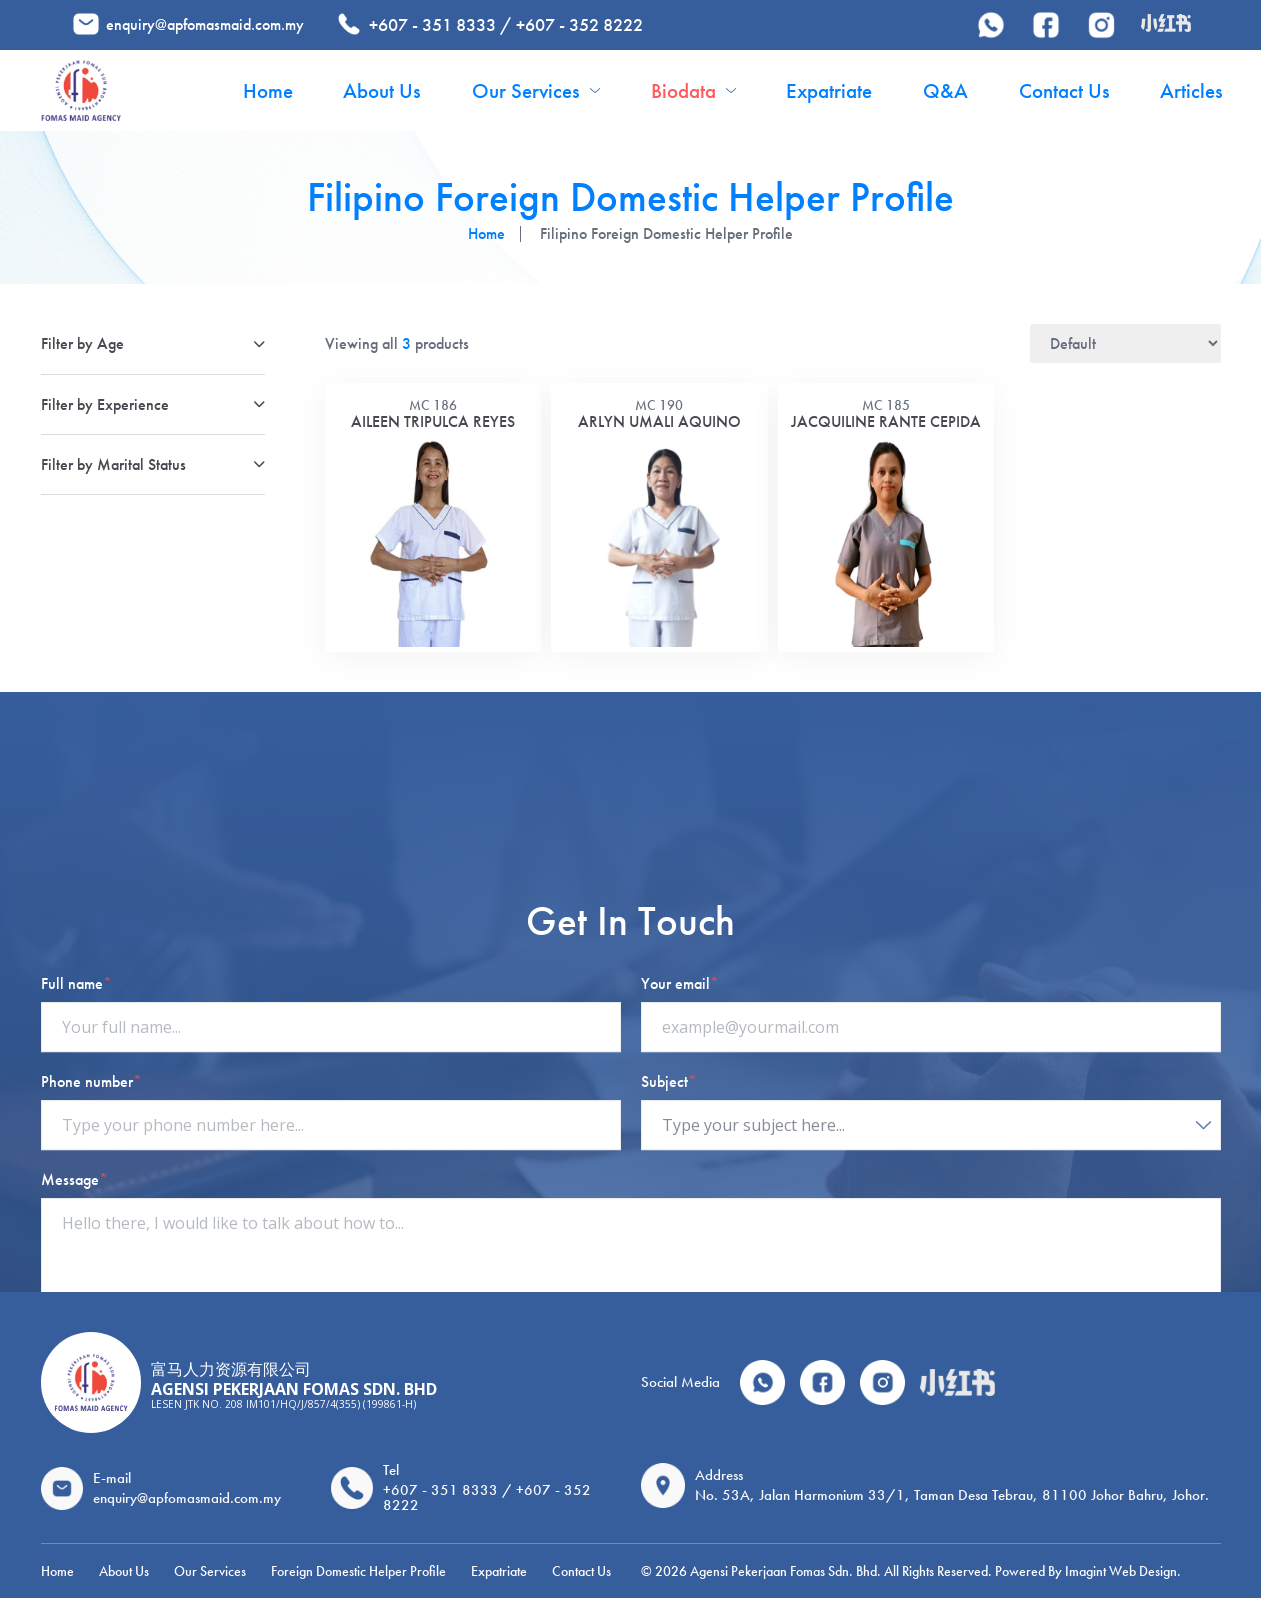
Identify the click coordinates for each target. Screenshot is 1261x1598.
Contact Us (1064, 91)
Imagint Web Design (1121, 1571)
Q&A (945, 91)
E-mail (112, 1478)
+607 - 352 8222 (579, 24)
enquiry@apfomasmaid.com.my (205, 24)
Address (719, 1475)
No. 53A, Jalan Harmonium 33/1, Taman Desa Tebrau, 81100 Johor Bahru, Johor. (952, 1495)
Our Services (536, 91)
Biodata (693, 91)
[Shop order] (1125, 343)
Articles (1191, 91)
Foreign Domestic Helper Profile (358, 1571)
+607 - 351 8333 (432, 24)
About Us (382, 91)
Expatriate (829, 91)
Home (268, 91)
